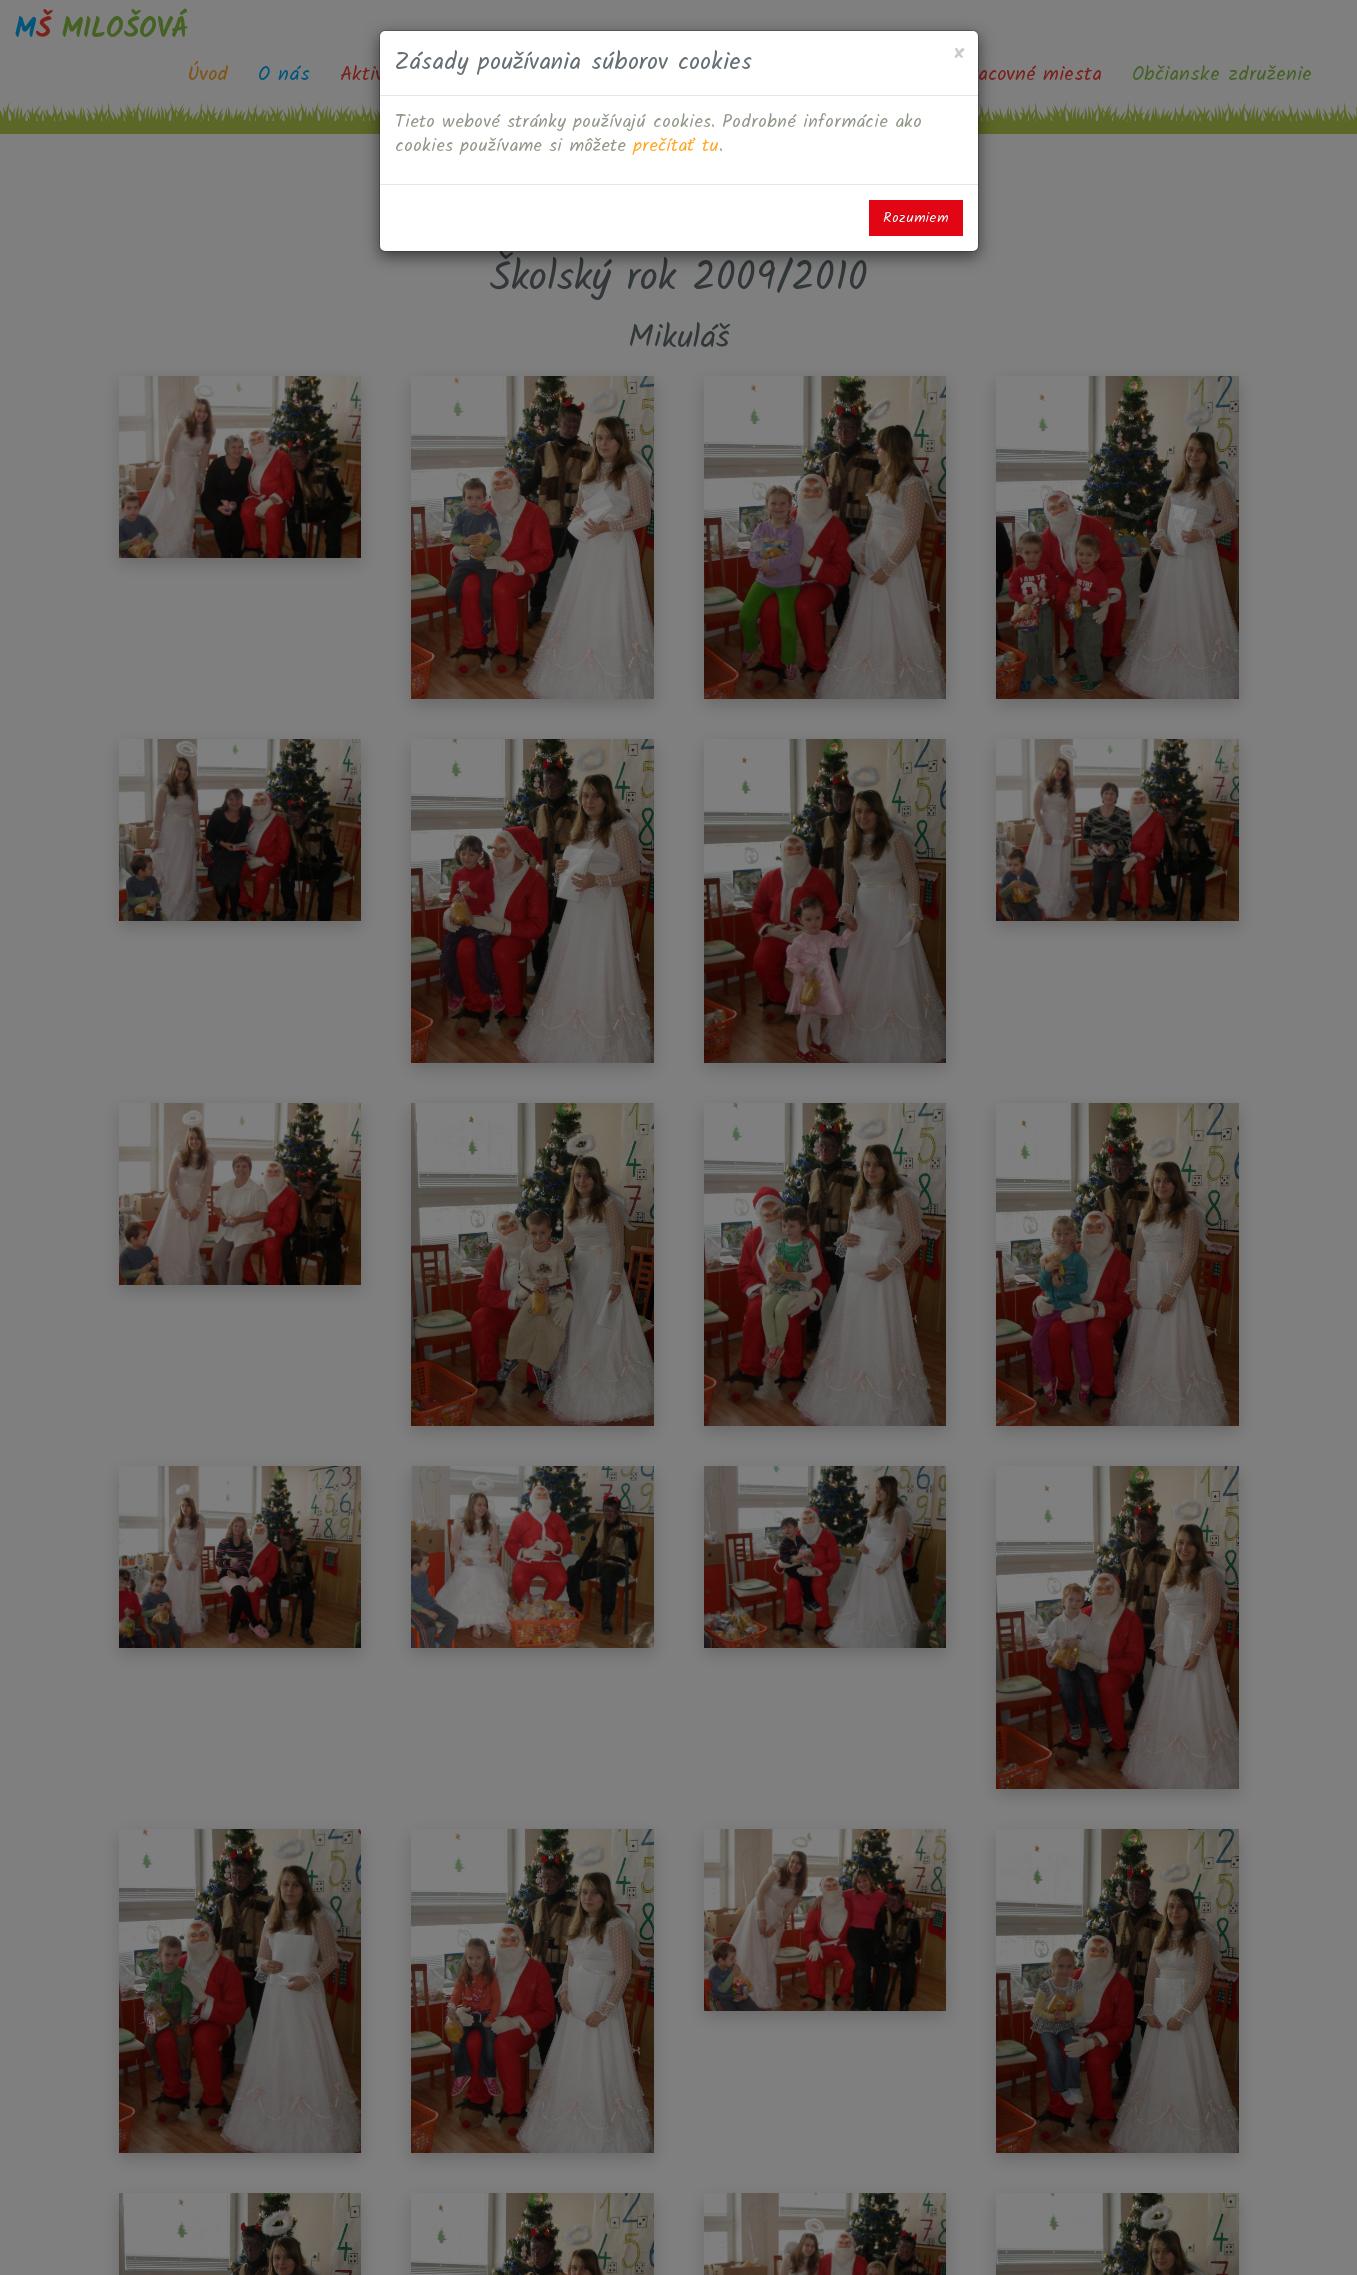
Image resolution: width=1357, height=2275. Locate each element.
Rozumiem (916, 218)
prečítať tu (676, 146)
